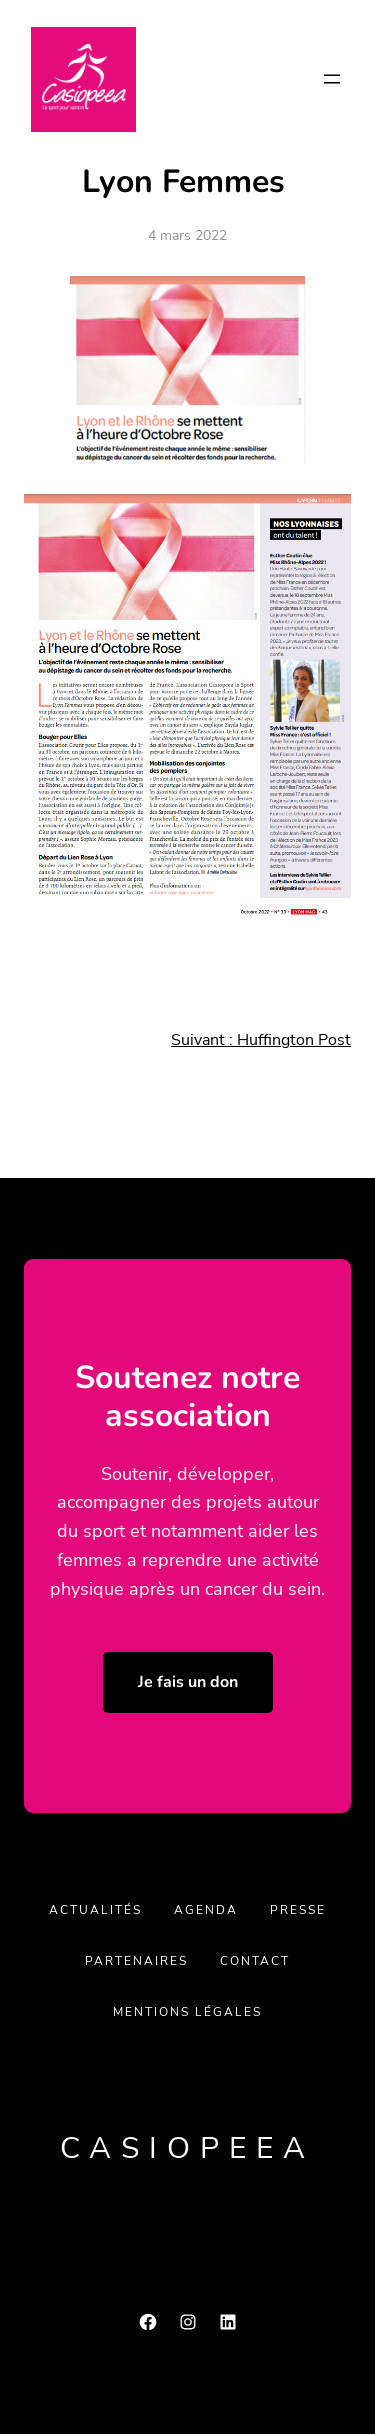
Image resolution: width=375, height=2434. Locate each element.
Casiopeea (187, 2148)
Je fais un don (188, 1682)
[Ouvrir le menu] (332, 79)
